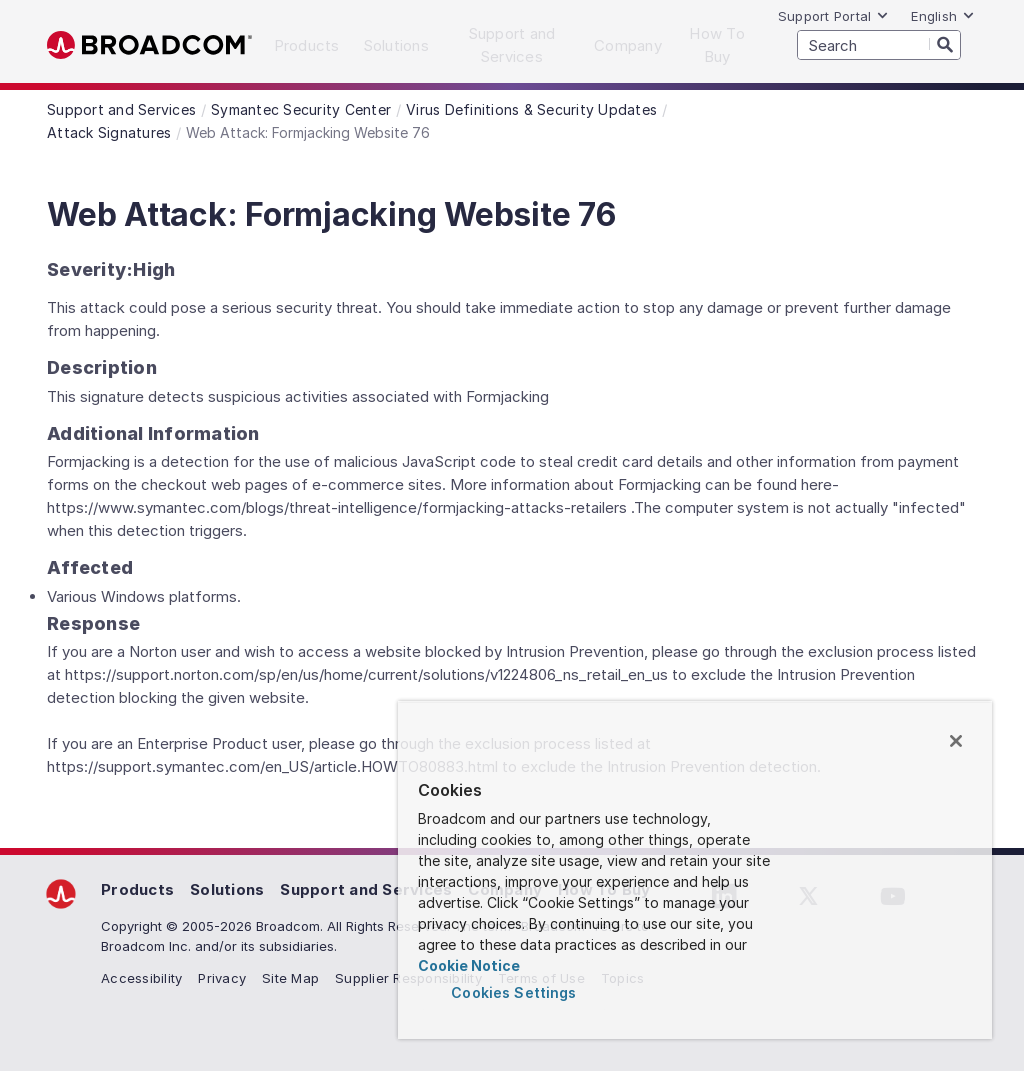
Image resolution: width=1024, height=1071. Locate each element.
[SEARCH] (879, 45)
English (943, 16)
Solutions (227, 889)
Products (137, 889)
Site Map (290, 978)
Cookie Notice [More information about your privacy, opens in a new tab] (469, 965)
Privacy (222, 978)
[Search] (945, 44)
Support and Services (366, 889)
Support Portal (834, 16)
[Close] (956, 741)
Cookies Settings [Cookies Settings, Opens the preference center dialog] (513, 992)
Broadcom (149, 45)
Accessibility (141, 978)
